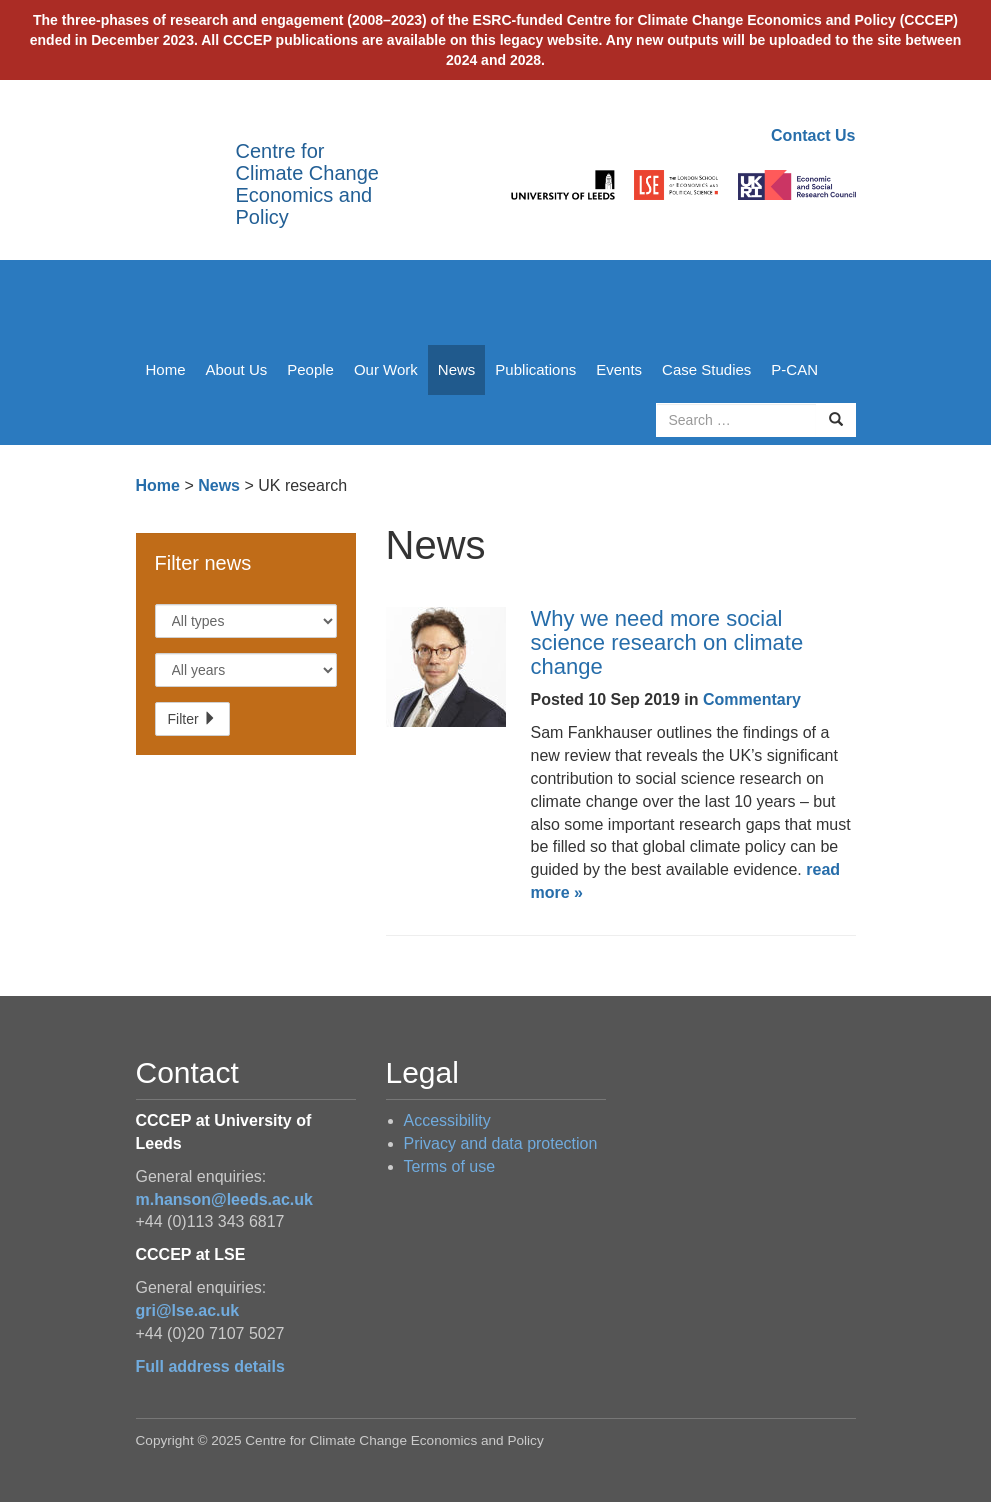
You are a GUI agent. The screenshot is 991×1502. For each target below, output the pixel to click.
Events (619, 369)
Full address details (210, 1366)
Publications (535, 369)
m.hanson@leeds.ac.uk (224, 1199)
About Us (237, 369)
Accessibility (447, 1120)
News (457, 369)
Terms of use (450, 1166)
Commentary (752, 699)
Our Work (386, 369)
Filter (192, 719)
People (310, 369)
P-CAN (794, 369)
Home (166, 369)
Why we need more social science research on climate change (667, 642)
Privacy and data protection (501, 1143)
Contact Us (813, 135)
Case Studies (706, 369)
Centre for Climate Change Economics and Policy (307, 184)
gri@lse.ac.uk (188, 1310)
